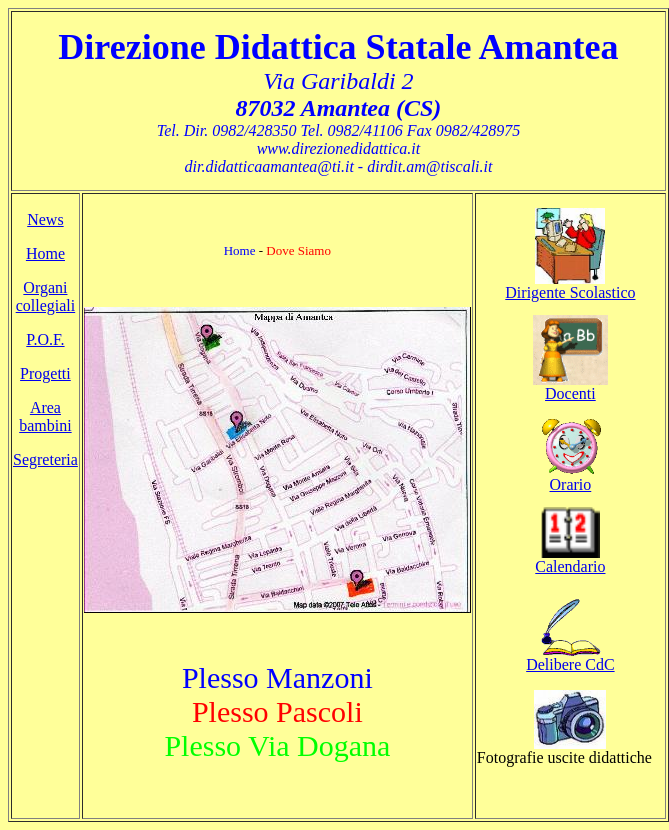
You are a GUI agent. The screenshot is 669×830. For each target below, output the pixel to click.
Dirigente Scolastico (570, 292)
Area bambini (45, 416)
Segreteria (45, 459)
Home (45, 253)
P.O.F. (45, 339)
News (45, 219)
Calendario (570, 566)
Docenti (570, 393)
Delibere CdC (570, 664)
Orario (571, 484)
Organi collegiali (46, 296)
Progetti (45, 373)
